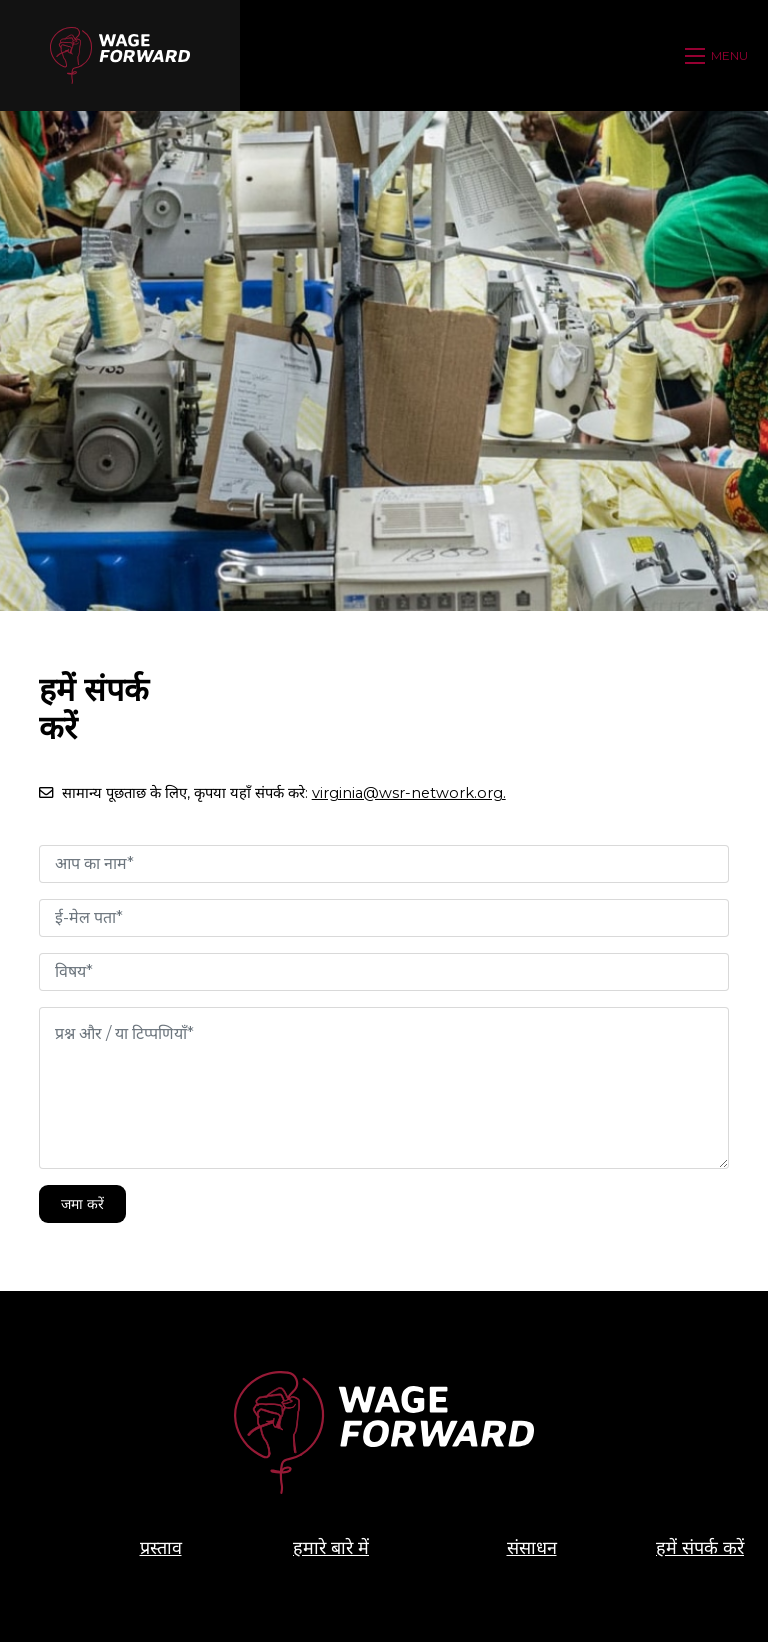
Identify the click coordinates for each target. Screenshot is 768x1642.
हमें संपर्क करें (700, 1548)
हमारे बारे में (331, 1548)
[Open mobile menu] (719, 56)
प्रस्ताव (161, 1548)
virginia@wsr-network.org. (409, 793)
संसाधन (532, 1548)
